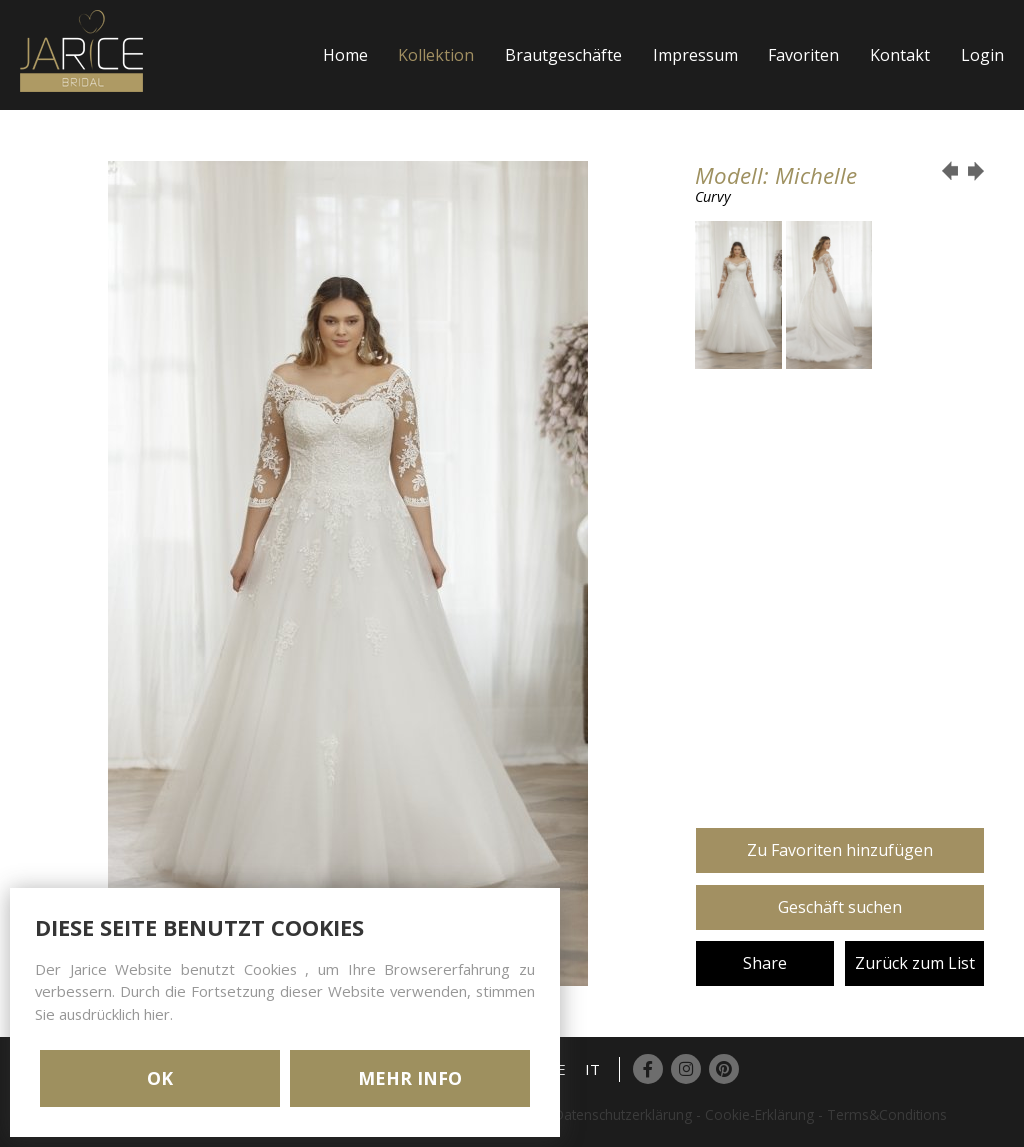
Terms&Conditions (887, 1114)
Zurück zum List (915, 963)
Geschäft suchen (840, 907)
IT (592, 1069)
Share (765, 963)
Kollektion (436, 55)
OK (160, 1078)
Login (982, 55)
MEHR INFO (410, 1078)
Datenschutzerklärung (623, 1114)
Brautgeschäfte (563, 55)
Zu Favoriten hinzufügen (840, 850)
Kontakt (900, 55)
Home (345, 55)
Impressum (695, 55)
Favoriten (803, 55)
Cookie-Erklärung (759, 1114)
